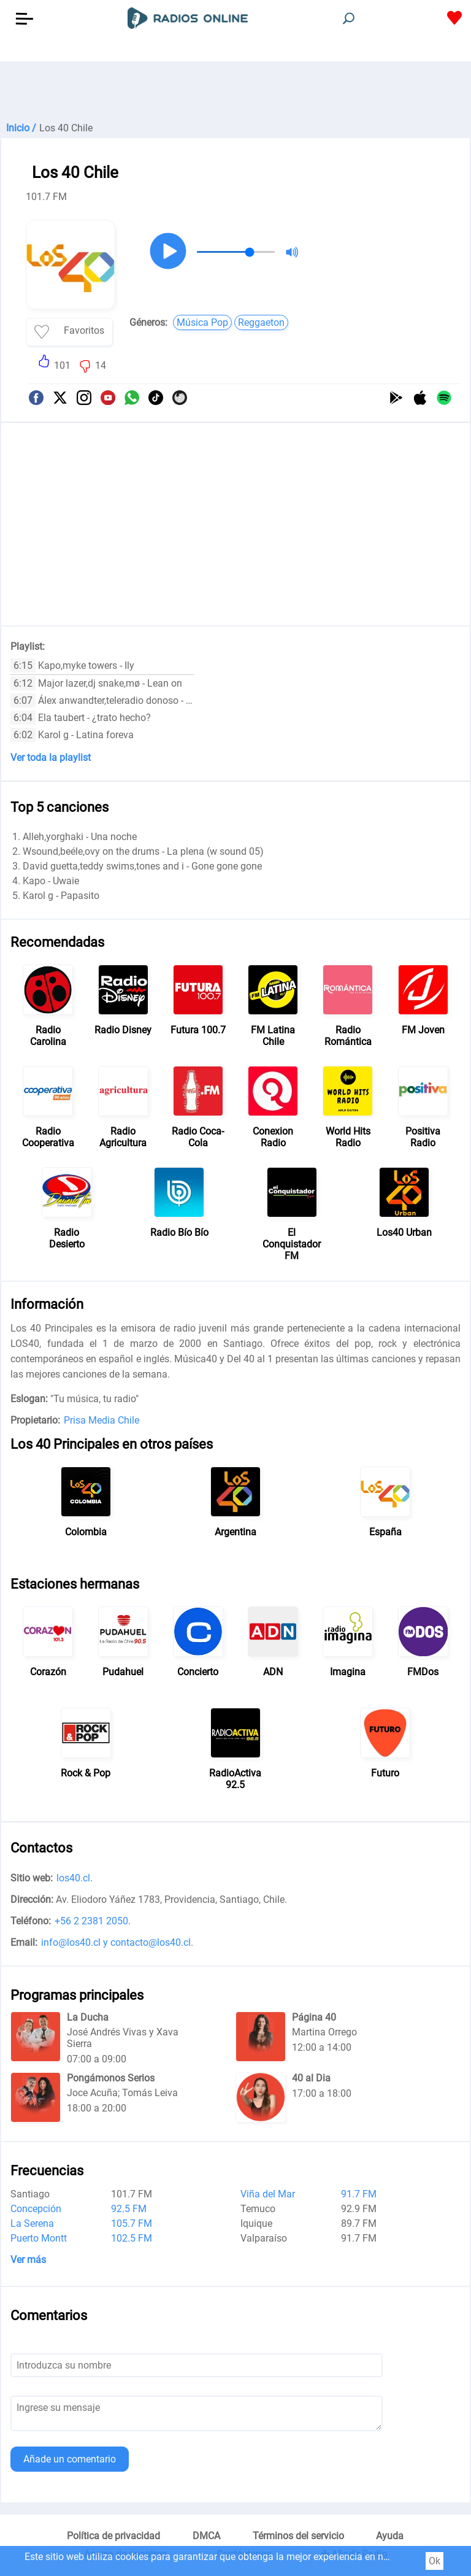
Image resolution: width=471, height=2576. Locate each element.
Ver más (28, 2260)
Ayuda (390, 2536)
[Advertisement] (235, 92)
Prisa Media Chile (101, 1420)
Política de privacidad (113, 2536)
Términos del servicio (298, 2536)
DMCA (206, 2536)
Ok (434, 2561)
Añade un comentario (69, 2459)
